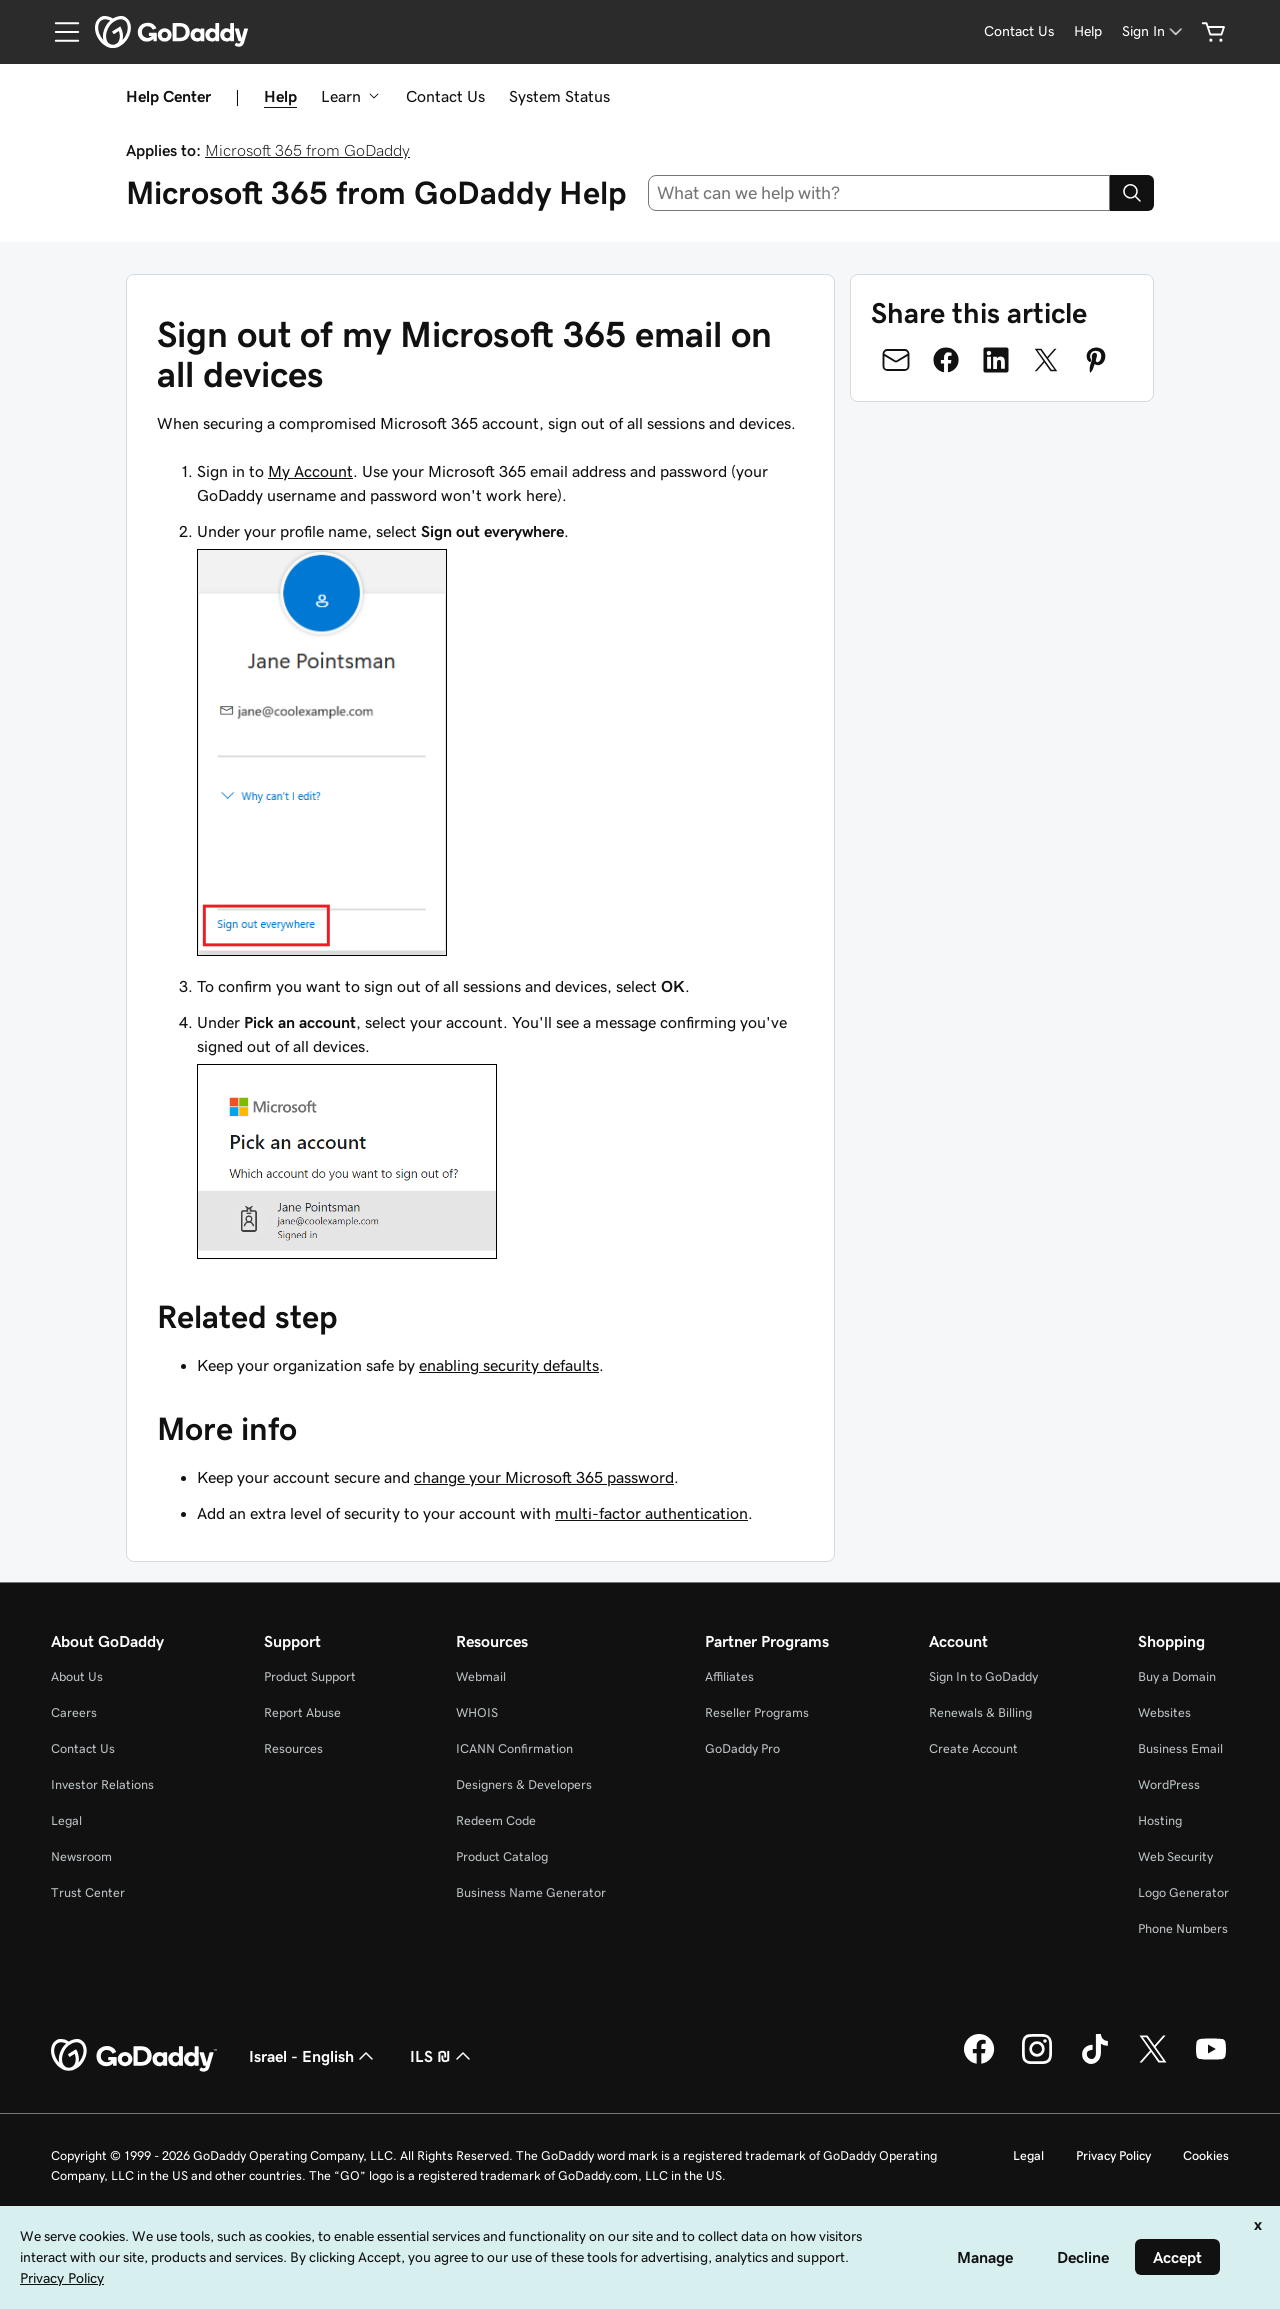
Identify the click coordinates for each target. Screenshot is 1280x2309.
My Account (310, 471)
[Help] (1088, 31)
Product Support (310, 1676)
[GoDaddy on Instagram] (1037, 2061)
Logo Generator (1183, 1892)
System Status (559, 96)
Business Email (1180, 1748)
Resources (293, 1748)
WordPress (1169, 1784)
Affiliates (729, 1676)
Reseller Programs (757, 1712)
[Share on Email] (896, 360)
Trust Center (88, 1892)
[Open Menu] (59, 32)
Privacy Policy (1113, 2155)
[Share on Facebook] (946, 360)
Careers (74, 1712)
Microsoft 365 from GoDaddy (307, 150)
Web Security (1175, 1856)
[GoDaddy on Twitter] (1153, 2061)
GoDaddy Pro (742, 1748)
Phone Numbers (1183, 1928)
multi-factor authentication (651, 1513)
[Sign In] (1154, 31)
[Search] (1132, 193)
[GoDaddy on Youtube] (1211, 2061)
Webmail (481, 1676)
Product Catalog (502, 1856)
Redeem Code (496, 1820)
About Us (77, 1676)
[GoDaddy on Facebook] (979, 2061)
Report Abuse (302, 1712)
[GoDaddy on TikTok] (1095, 2061)
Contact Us (445, 96)
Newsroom (81, 1856)
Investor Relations (102, 1784)
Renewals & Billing (980, 1712)
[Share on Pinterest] (1096, 360)
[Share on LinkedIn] (996, 360)
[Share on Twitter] (1046, 360)
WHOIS (477, 1712)
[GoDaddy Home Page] (134, 2056)
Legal (66, 1820)
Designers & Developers (524, 1784)
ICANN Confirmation (514, 1748)
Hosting (1160, 1820)
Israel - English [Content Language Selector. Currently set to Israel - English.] (313, 2056)
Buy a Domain (1177, 1676)
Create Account (973, 1748)
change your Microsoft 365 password (544, 1477)
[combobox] (879, 193)
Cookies (1206, 2155)
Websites (1164, 1712)
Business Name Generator (531, 1892)
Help (280, 96)
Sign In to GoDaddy (983, 1676)
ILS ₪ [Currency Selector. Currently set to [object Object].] (442, 2056)
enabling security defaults (509, 1365)
